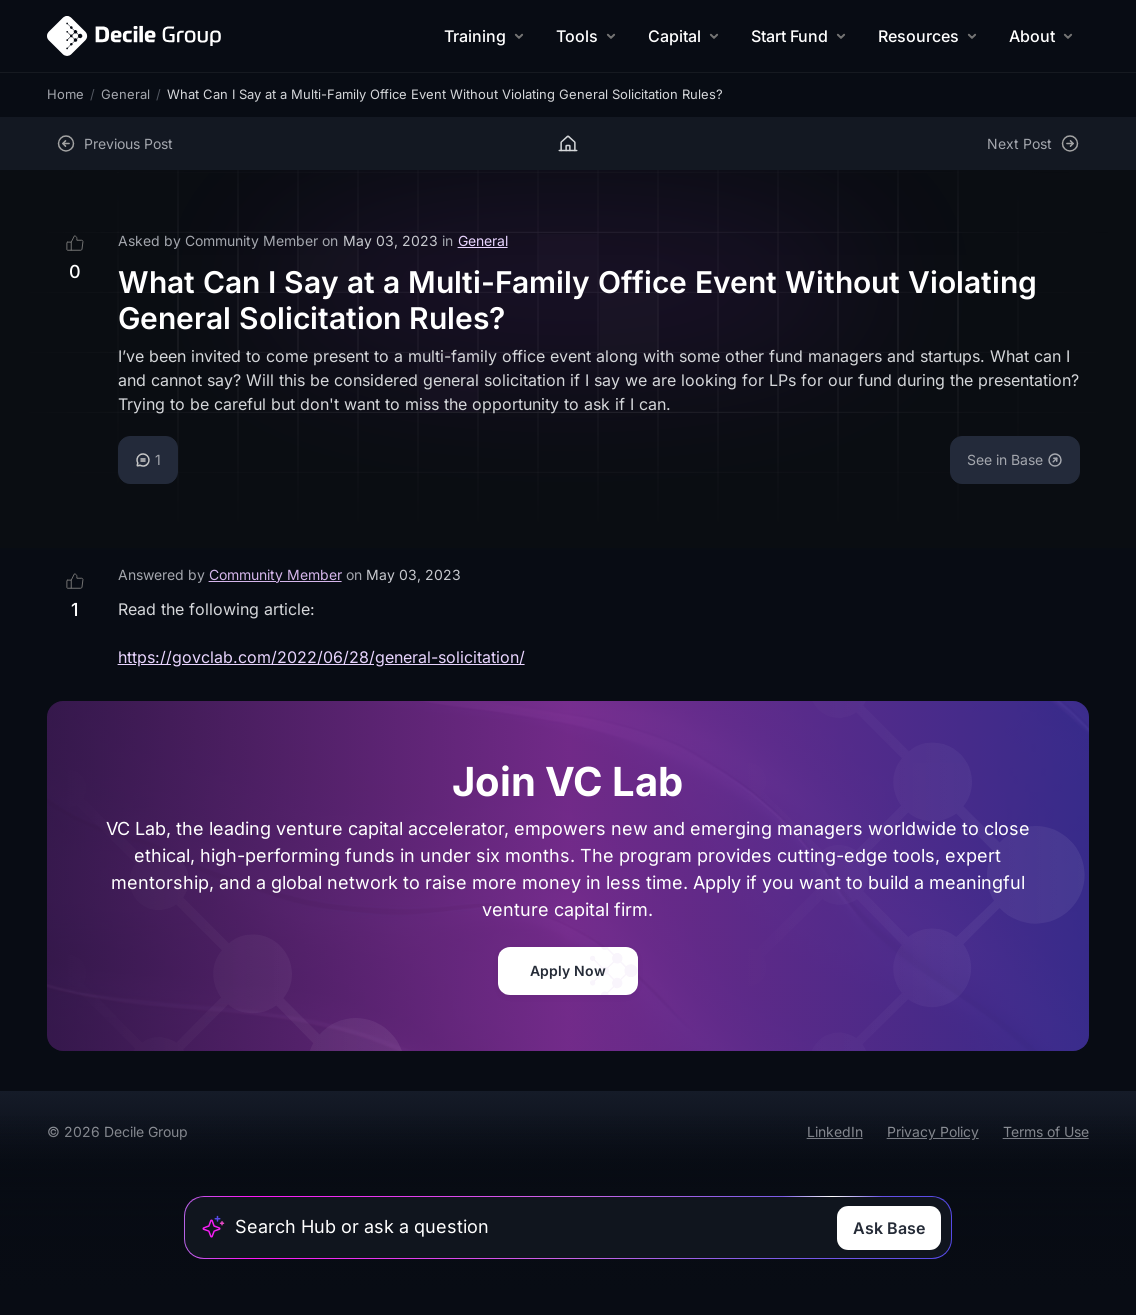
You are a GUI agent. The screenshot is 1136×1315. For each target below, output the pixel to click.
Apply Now (568, 970)
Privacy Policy (933, 1131)
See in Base (1015, 459)
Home (65, 94)
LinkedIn (835, 1131)
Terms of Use (1046, 1131)
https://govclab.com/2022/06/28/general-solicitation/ (321, 657)
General (125, 94)
